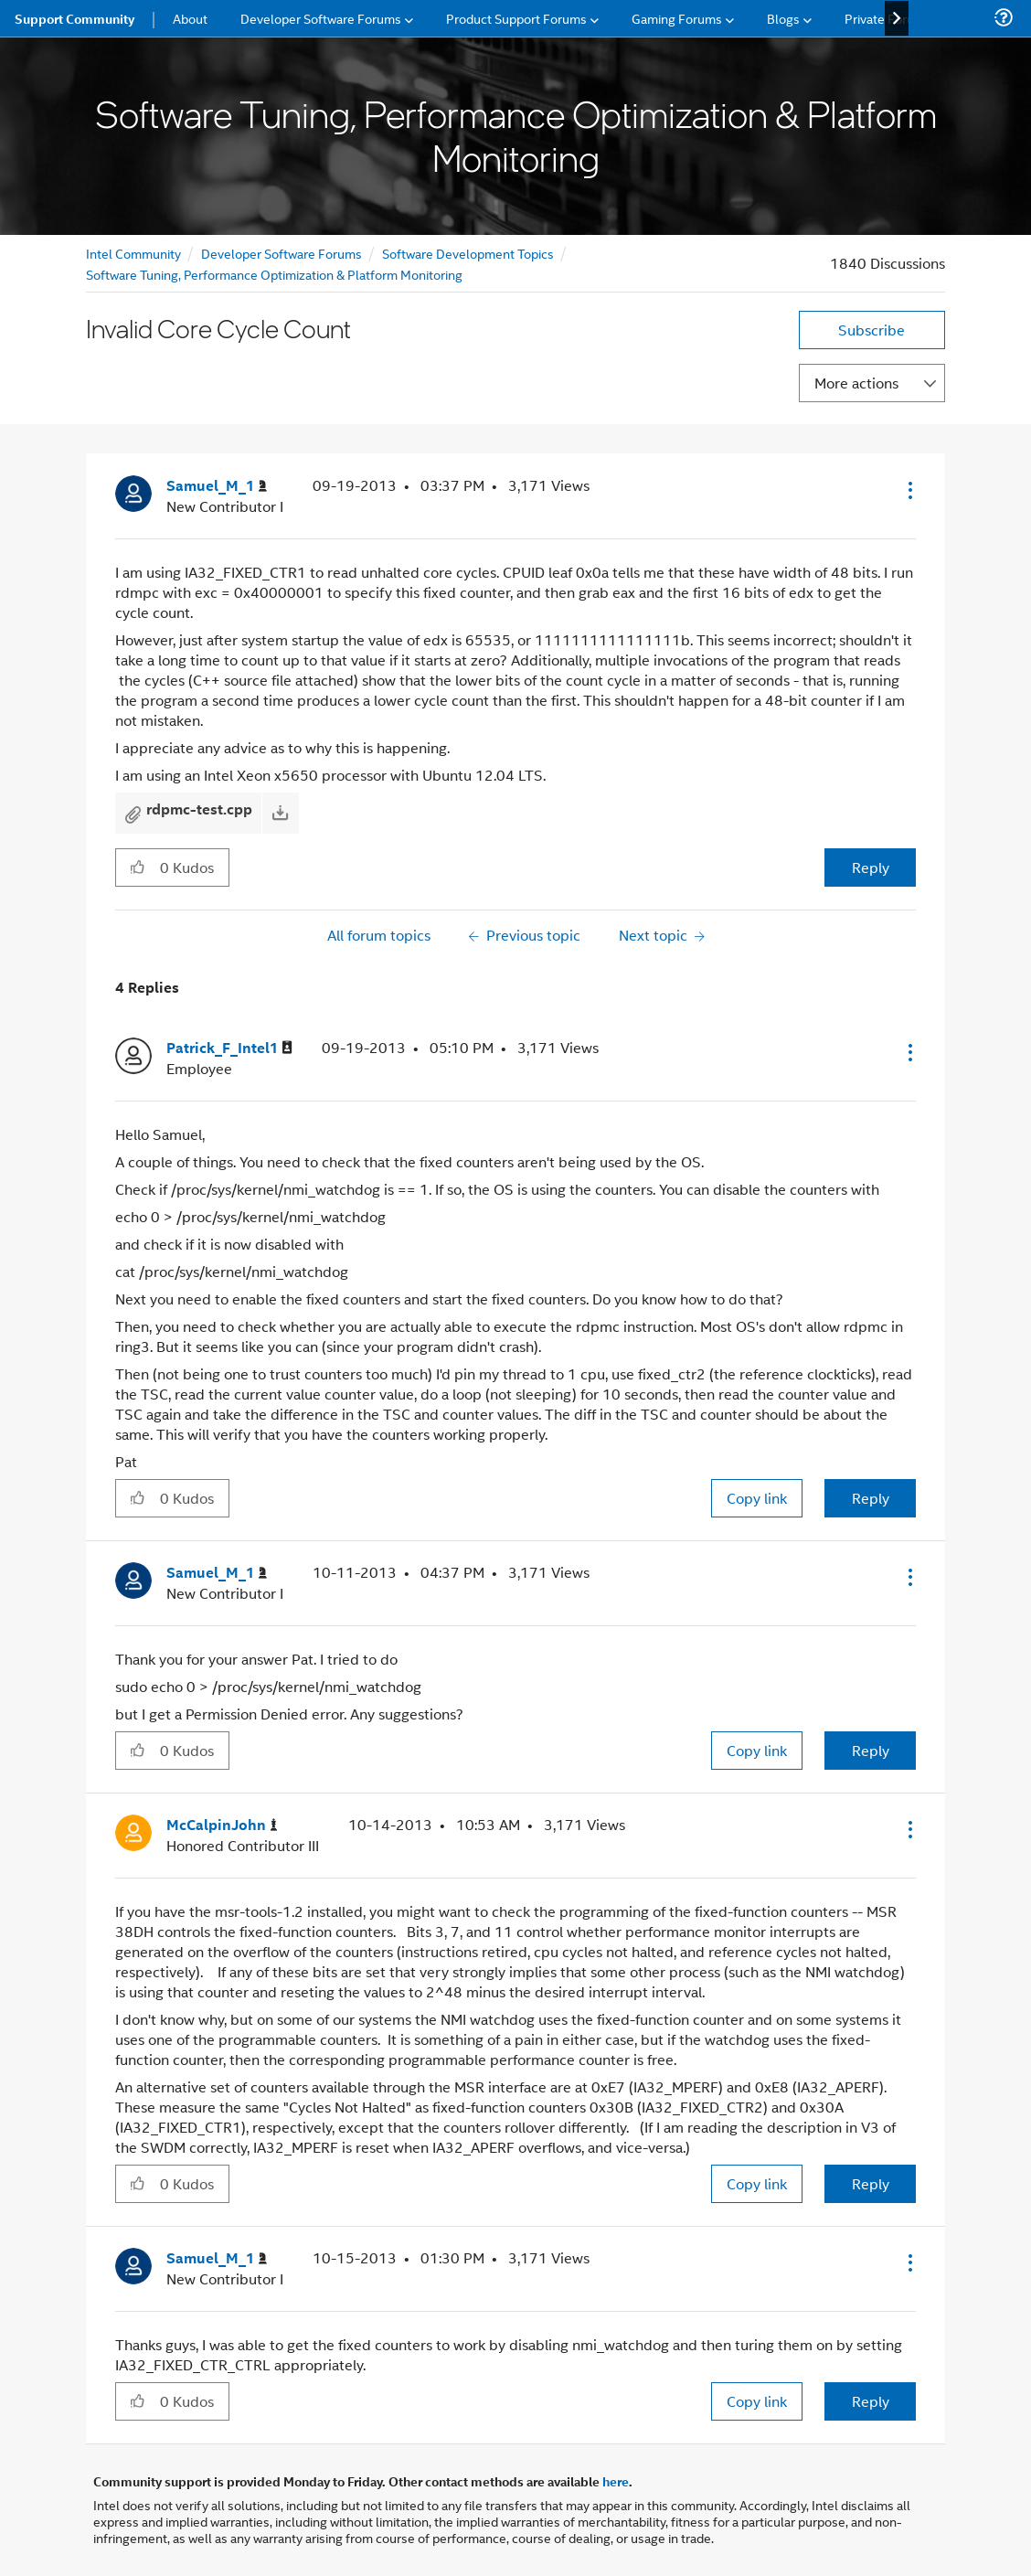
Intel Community (133, 252)
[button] (908, 490)
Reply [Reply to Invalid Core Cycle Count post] (870, 867)
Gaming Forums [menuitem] (677, 17)
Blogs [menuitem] (783, 17)
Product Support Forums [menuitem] (516, 17)
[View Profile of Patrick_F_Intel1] (229, 1048)
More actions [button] (856, 382)
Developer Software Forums (281, 252)
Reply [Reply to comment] (870, 1497)
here (615, 2481)
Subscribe (871, 329)
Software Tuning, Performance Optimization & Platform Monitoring (274, 273)
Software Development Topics (468, 252)
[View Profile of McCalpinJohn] (222, 1825)
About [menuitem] (190, 17)
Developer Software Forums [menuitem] (320, 17)
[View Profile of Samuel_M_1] (216, 485)
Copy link (757, 1497)
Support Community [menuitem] (74, 18)
